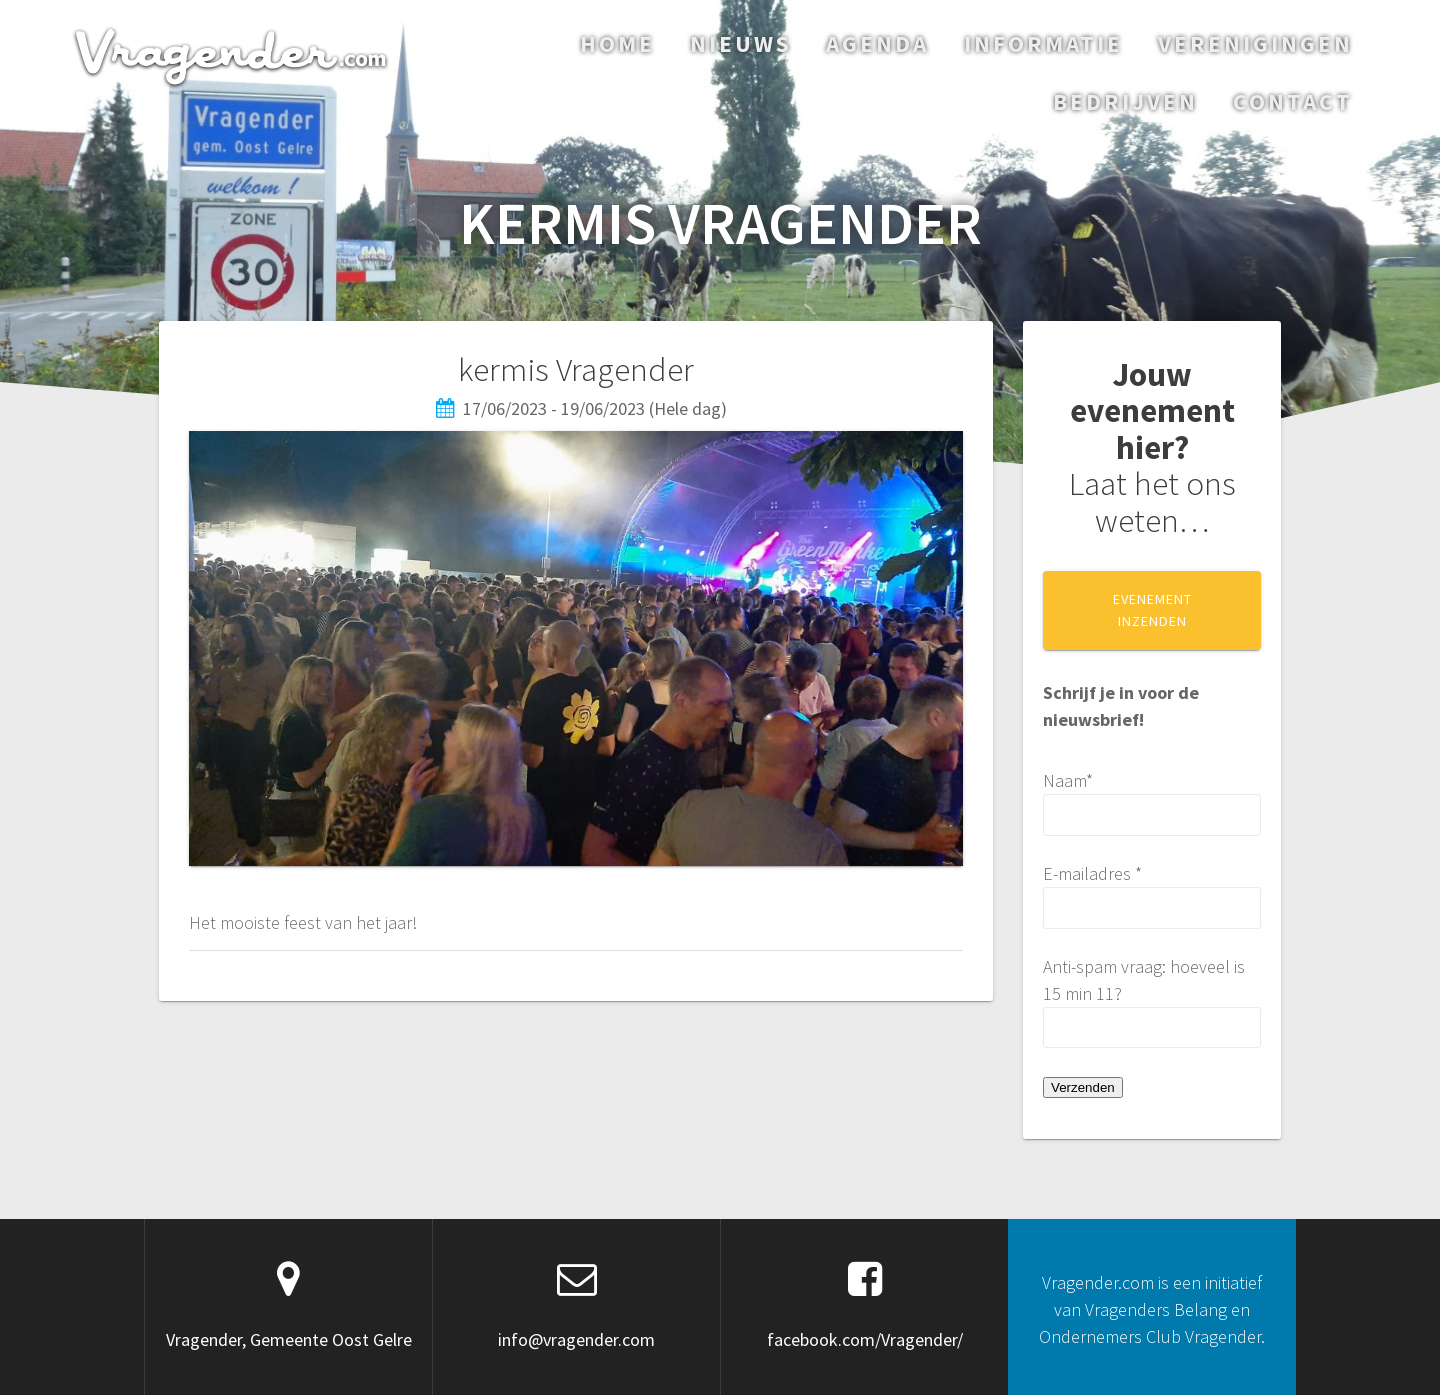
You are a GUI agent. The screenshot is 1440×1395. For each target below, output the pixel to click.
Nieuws (741, 43)
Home (617, 43)
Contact (1293, 101)
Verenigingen (1255, 43)
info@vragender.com (576, 1339)
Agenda (877, 43)
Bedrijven (1125, 101)
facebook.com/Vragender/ (865, 1339)
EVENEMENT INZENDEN (1152, 610)
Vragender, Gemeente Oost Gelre (289, 1339)
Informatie (1043, 43)
